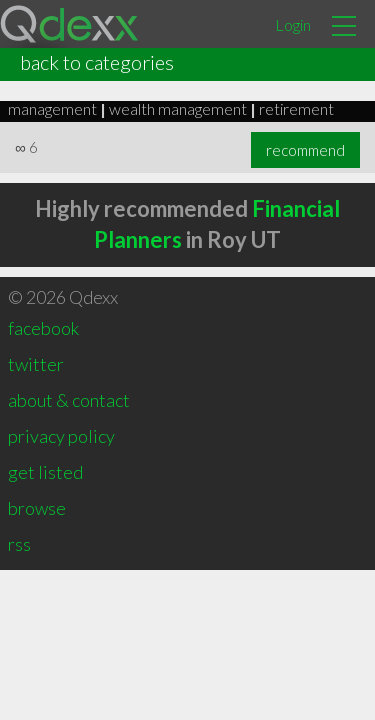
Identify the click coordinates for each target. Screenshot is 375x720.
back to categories (97, 62)
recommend (305, 150)
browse (37, 508)
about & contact (69, 400)
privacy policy (61, 436)
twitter (36, 364)
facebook (43, 328)
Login (293, 24)
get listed (45, 472)
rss (19, 544)
